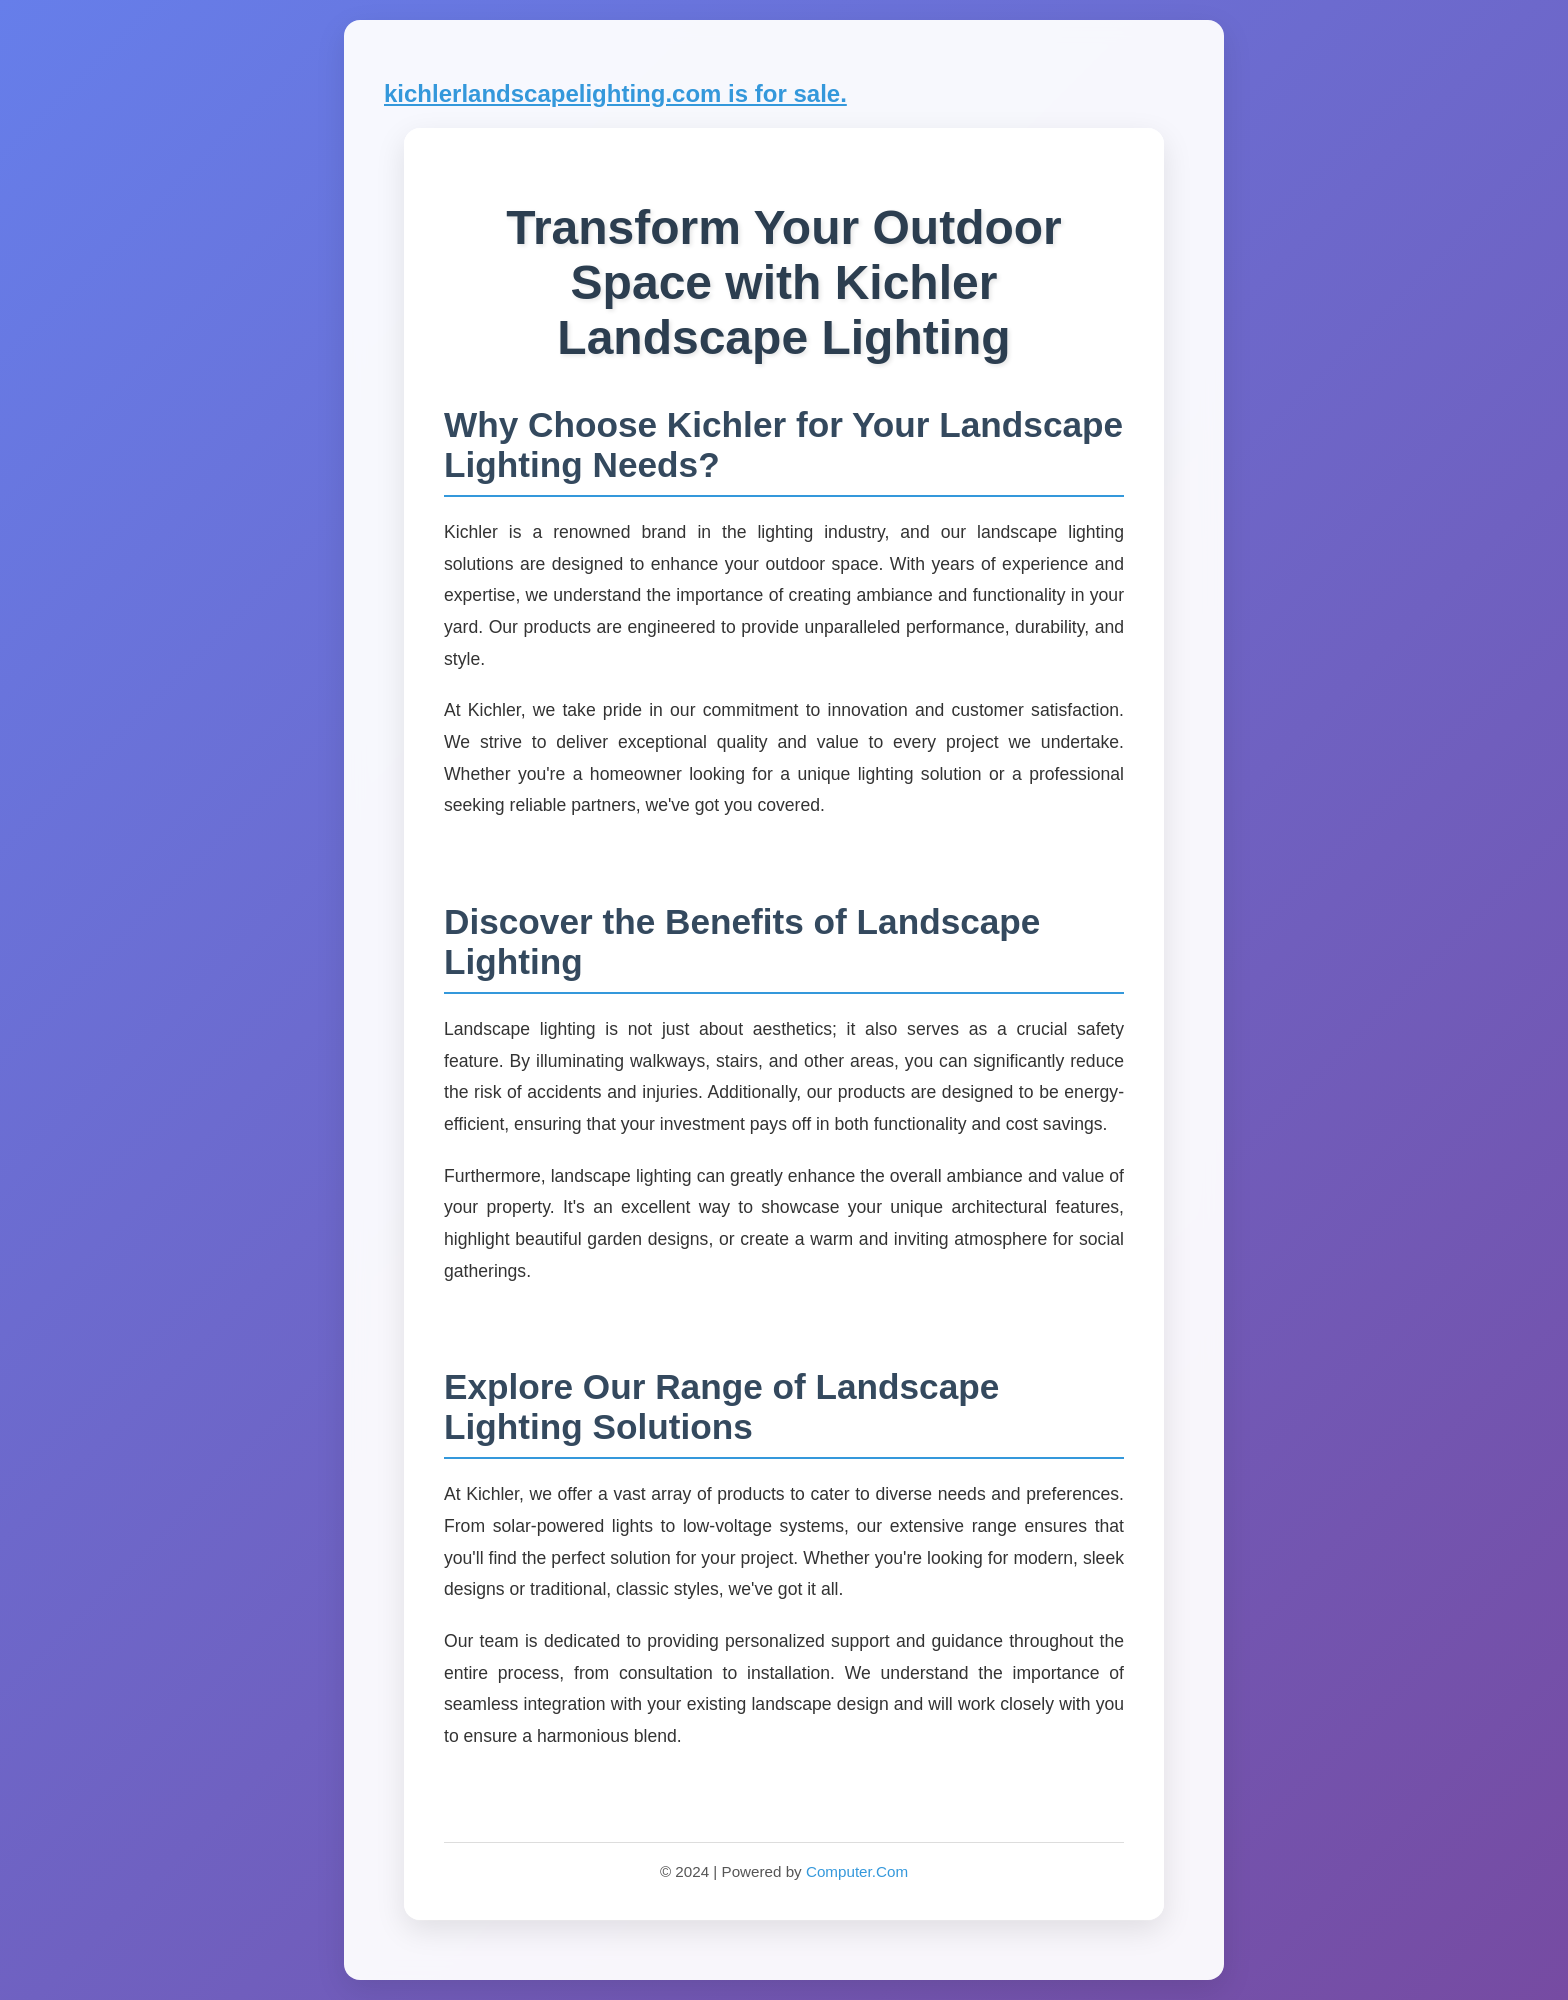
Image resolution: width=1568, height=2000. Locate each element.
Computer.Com (857, 1871)
